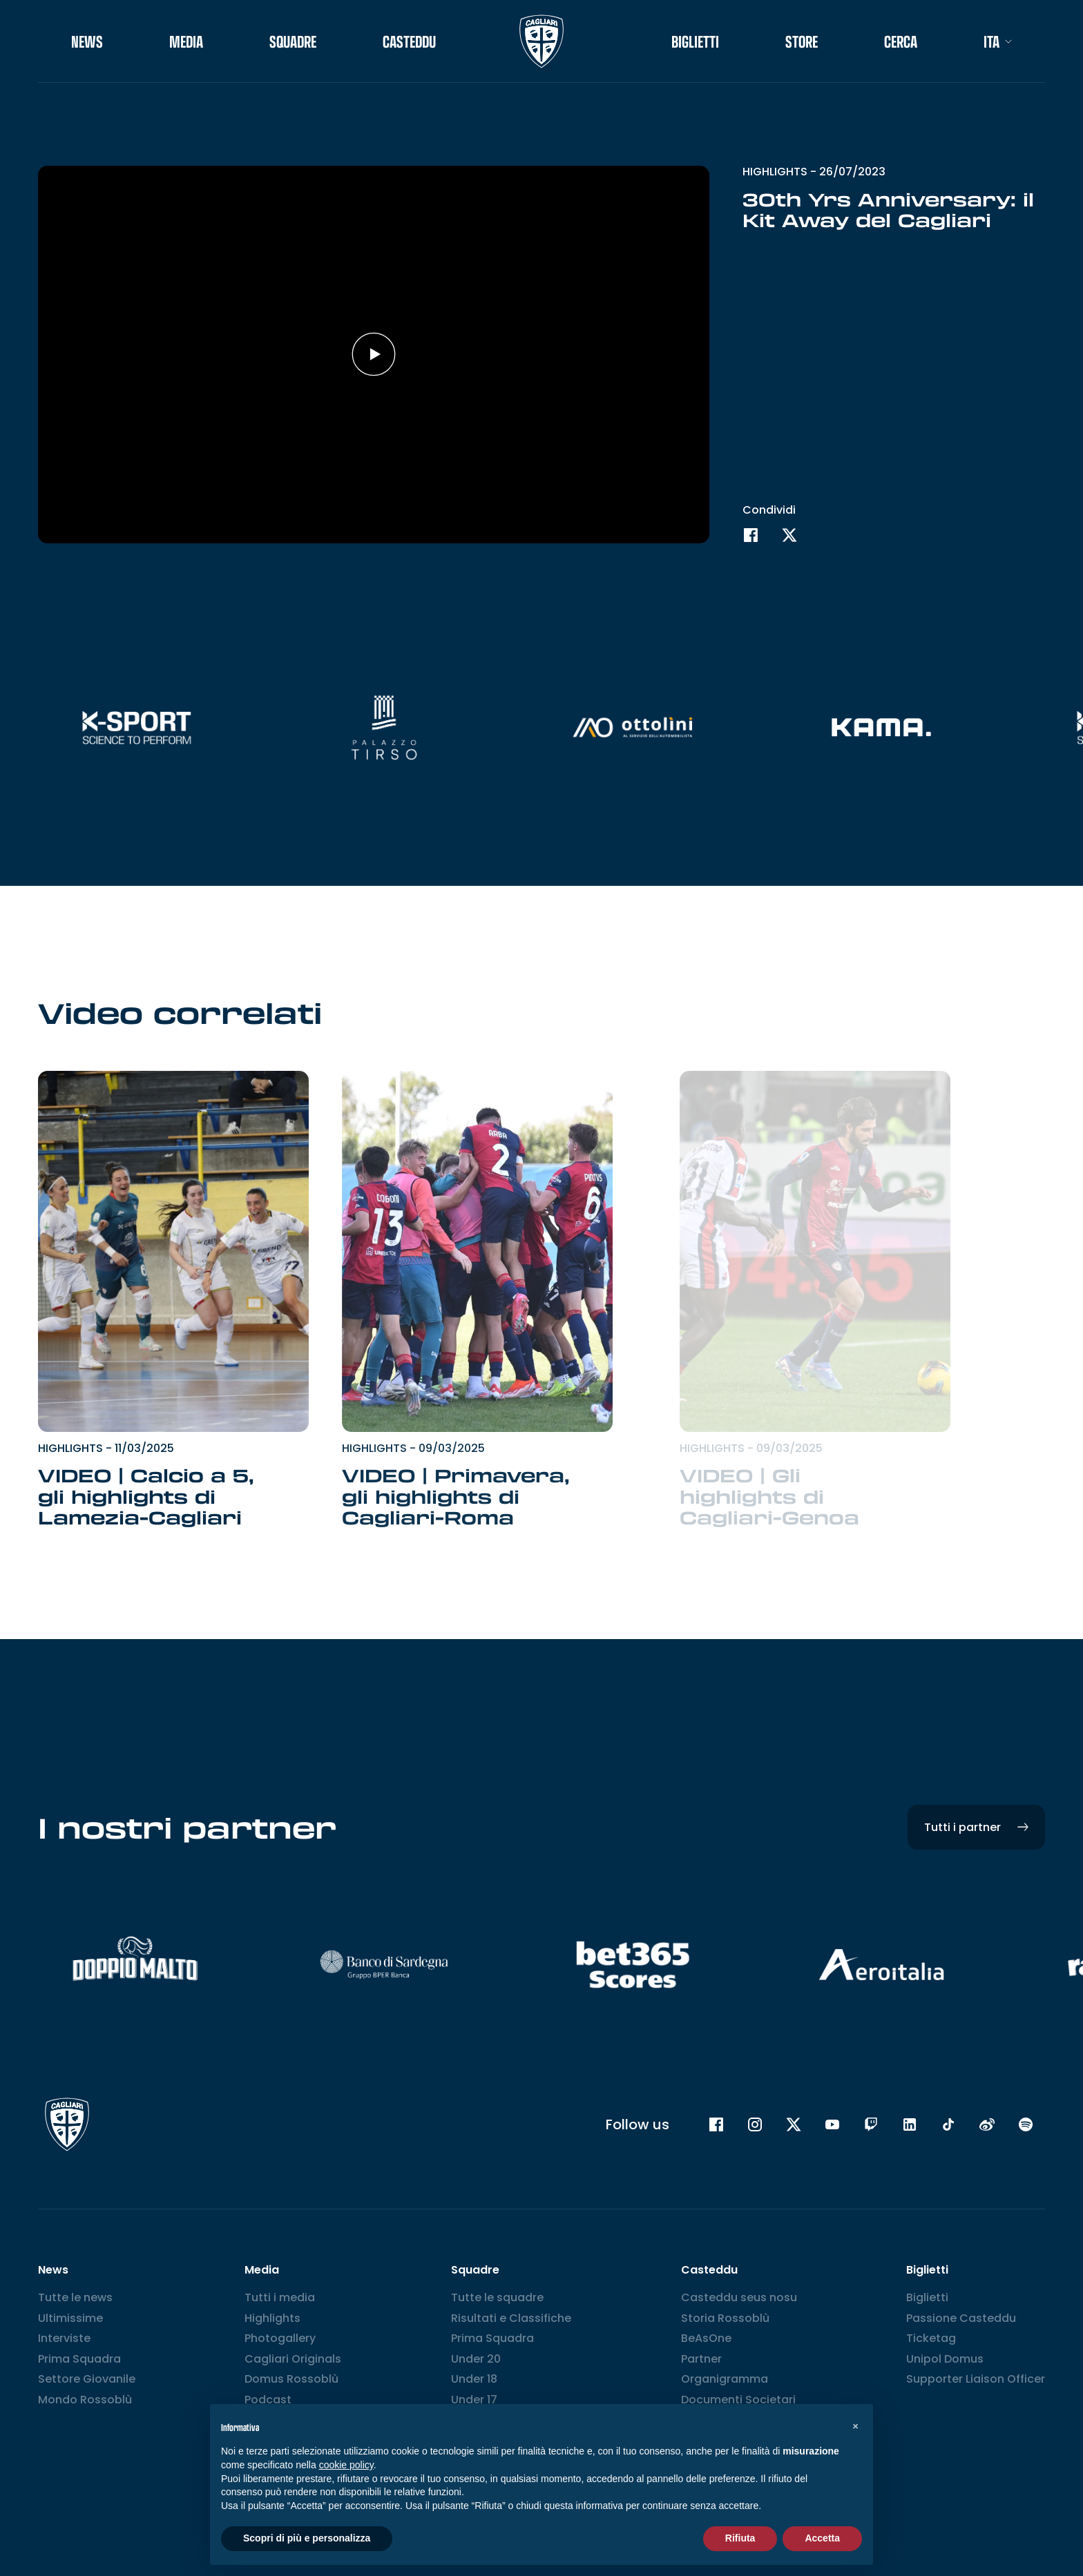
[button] (855, 2426)
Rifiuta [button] (740, 2538)
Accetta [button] (822, 2538)
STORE (801, 41)
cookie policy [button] (346, 2464)
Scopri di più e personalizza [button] (306, 2538)
